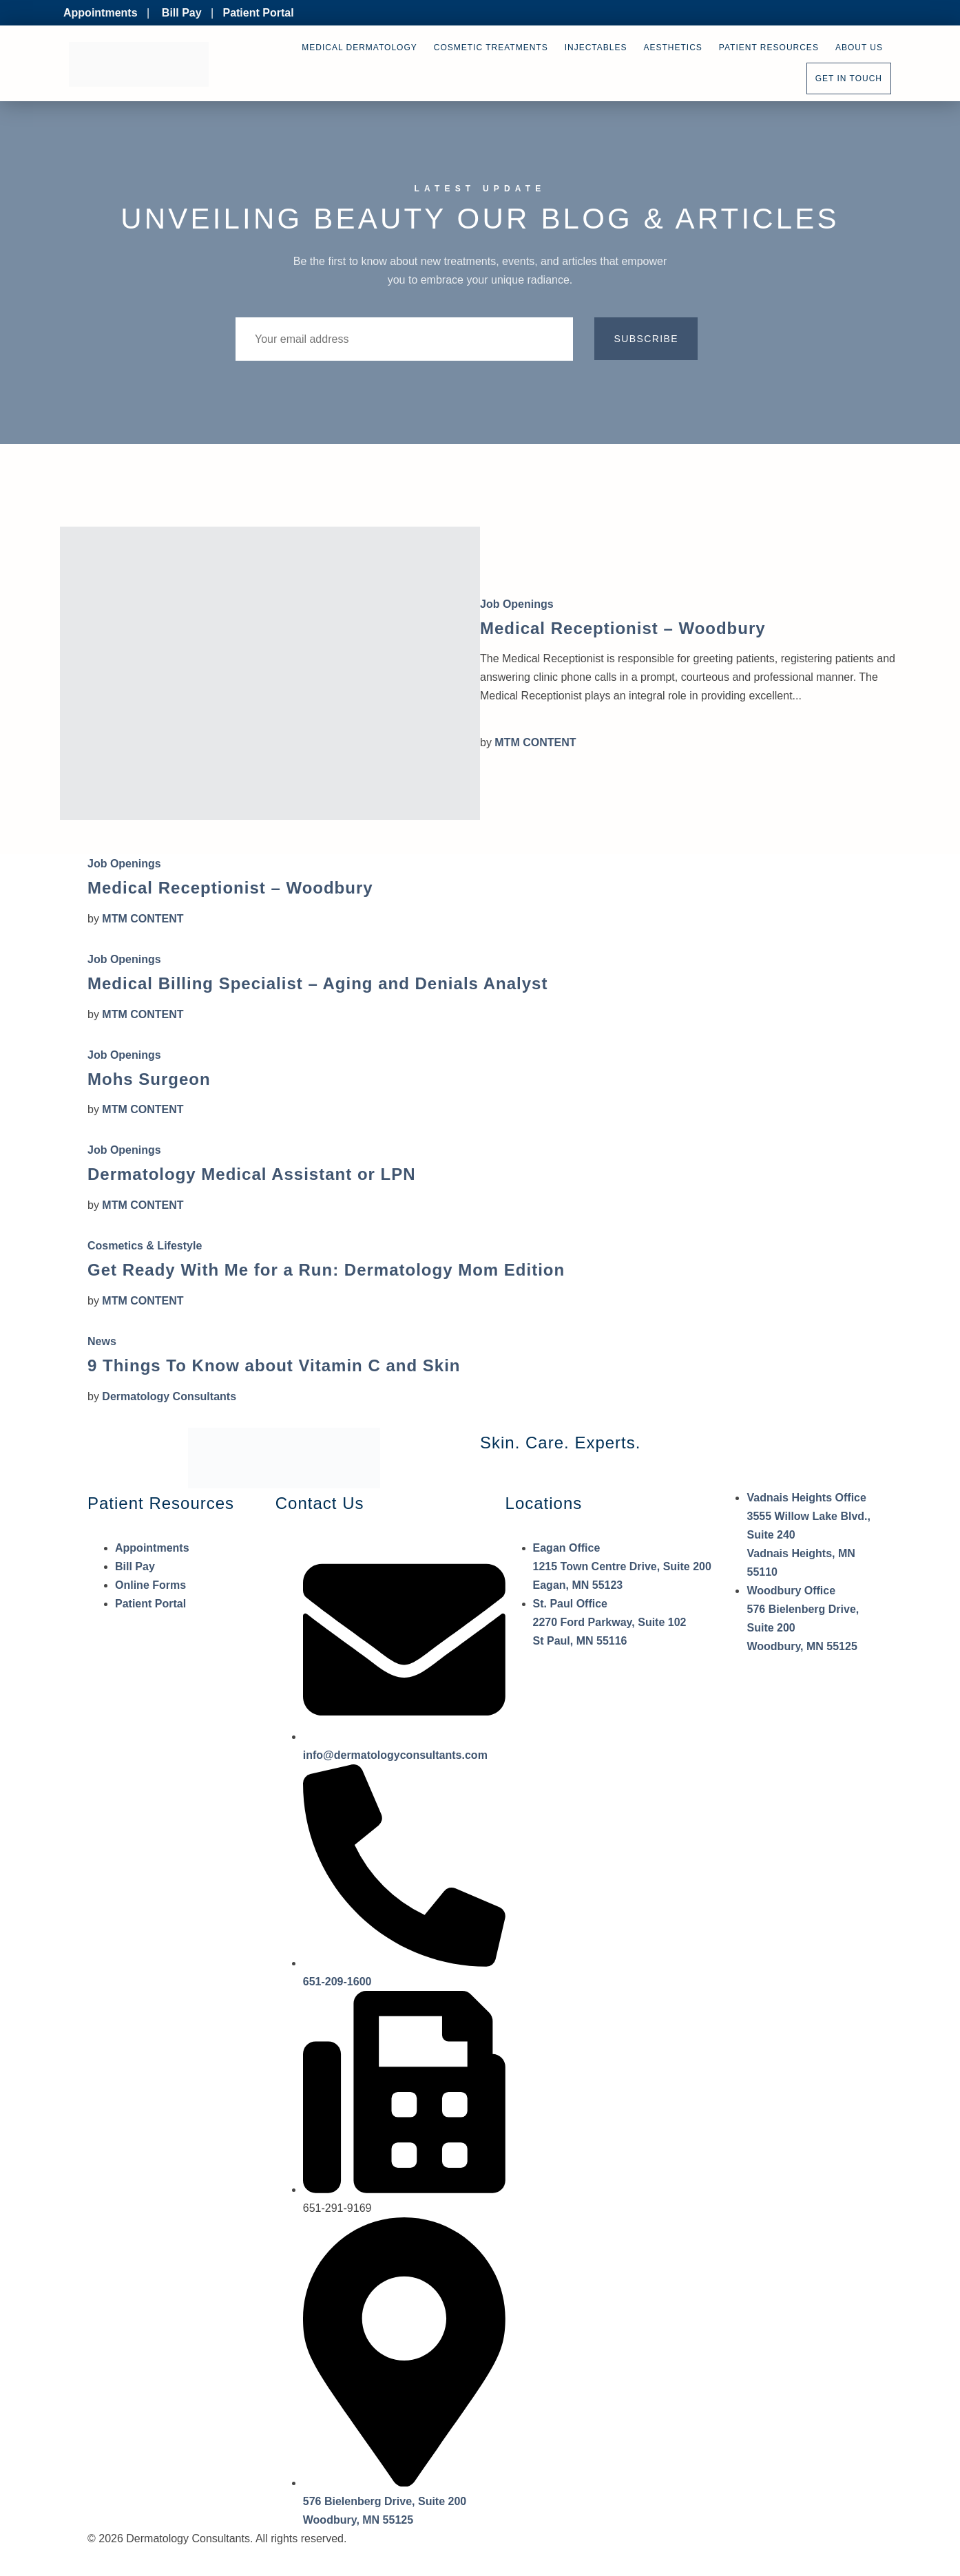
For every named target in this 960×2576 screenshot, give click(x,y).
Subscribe (646, 338)
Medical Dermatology (359, 47)
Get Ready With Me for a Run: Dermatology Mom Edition (326, 1269)
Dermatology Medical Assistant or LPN (251, 1174)
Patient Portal (257, 13)
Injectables (596, 47)
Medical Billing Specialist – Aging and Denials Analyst (317, 983)
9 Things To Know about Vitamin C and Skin (273, 1365)
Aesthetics (673, 47)
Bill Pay (182, 13)
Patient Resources (769, 47)
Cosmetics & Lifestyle (144, 1246)
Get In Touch (848, 78)
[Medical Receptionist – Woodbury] (270, 673)
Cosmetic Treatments (491, 47)
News (101, 1341)
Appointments (100, 13)
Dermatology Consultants (169, 1396)
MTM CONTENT (535, 742)
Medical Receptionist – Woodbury (623, 628)
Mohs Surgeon (149, 1079)
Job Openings (517, 604)
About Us (859, 47)
